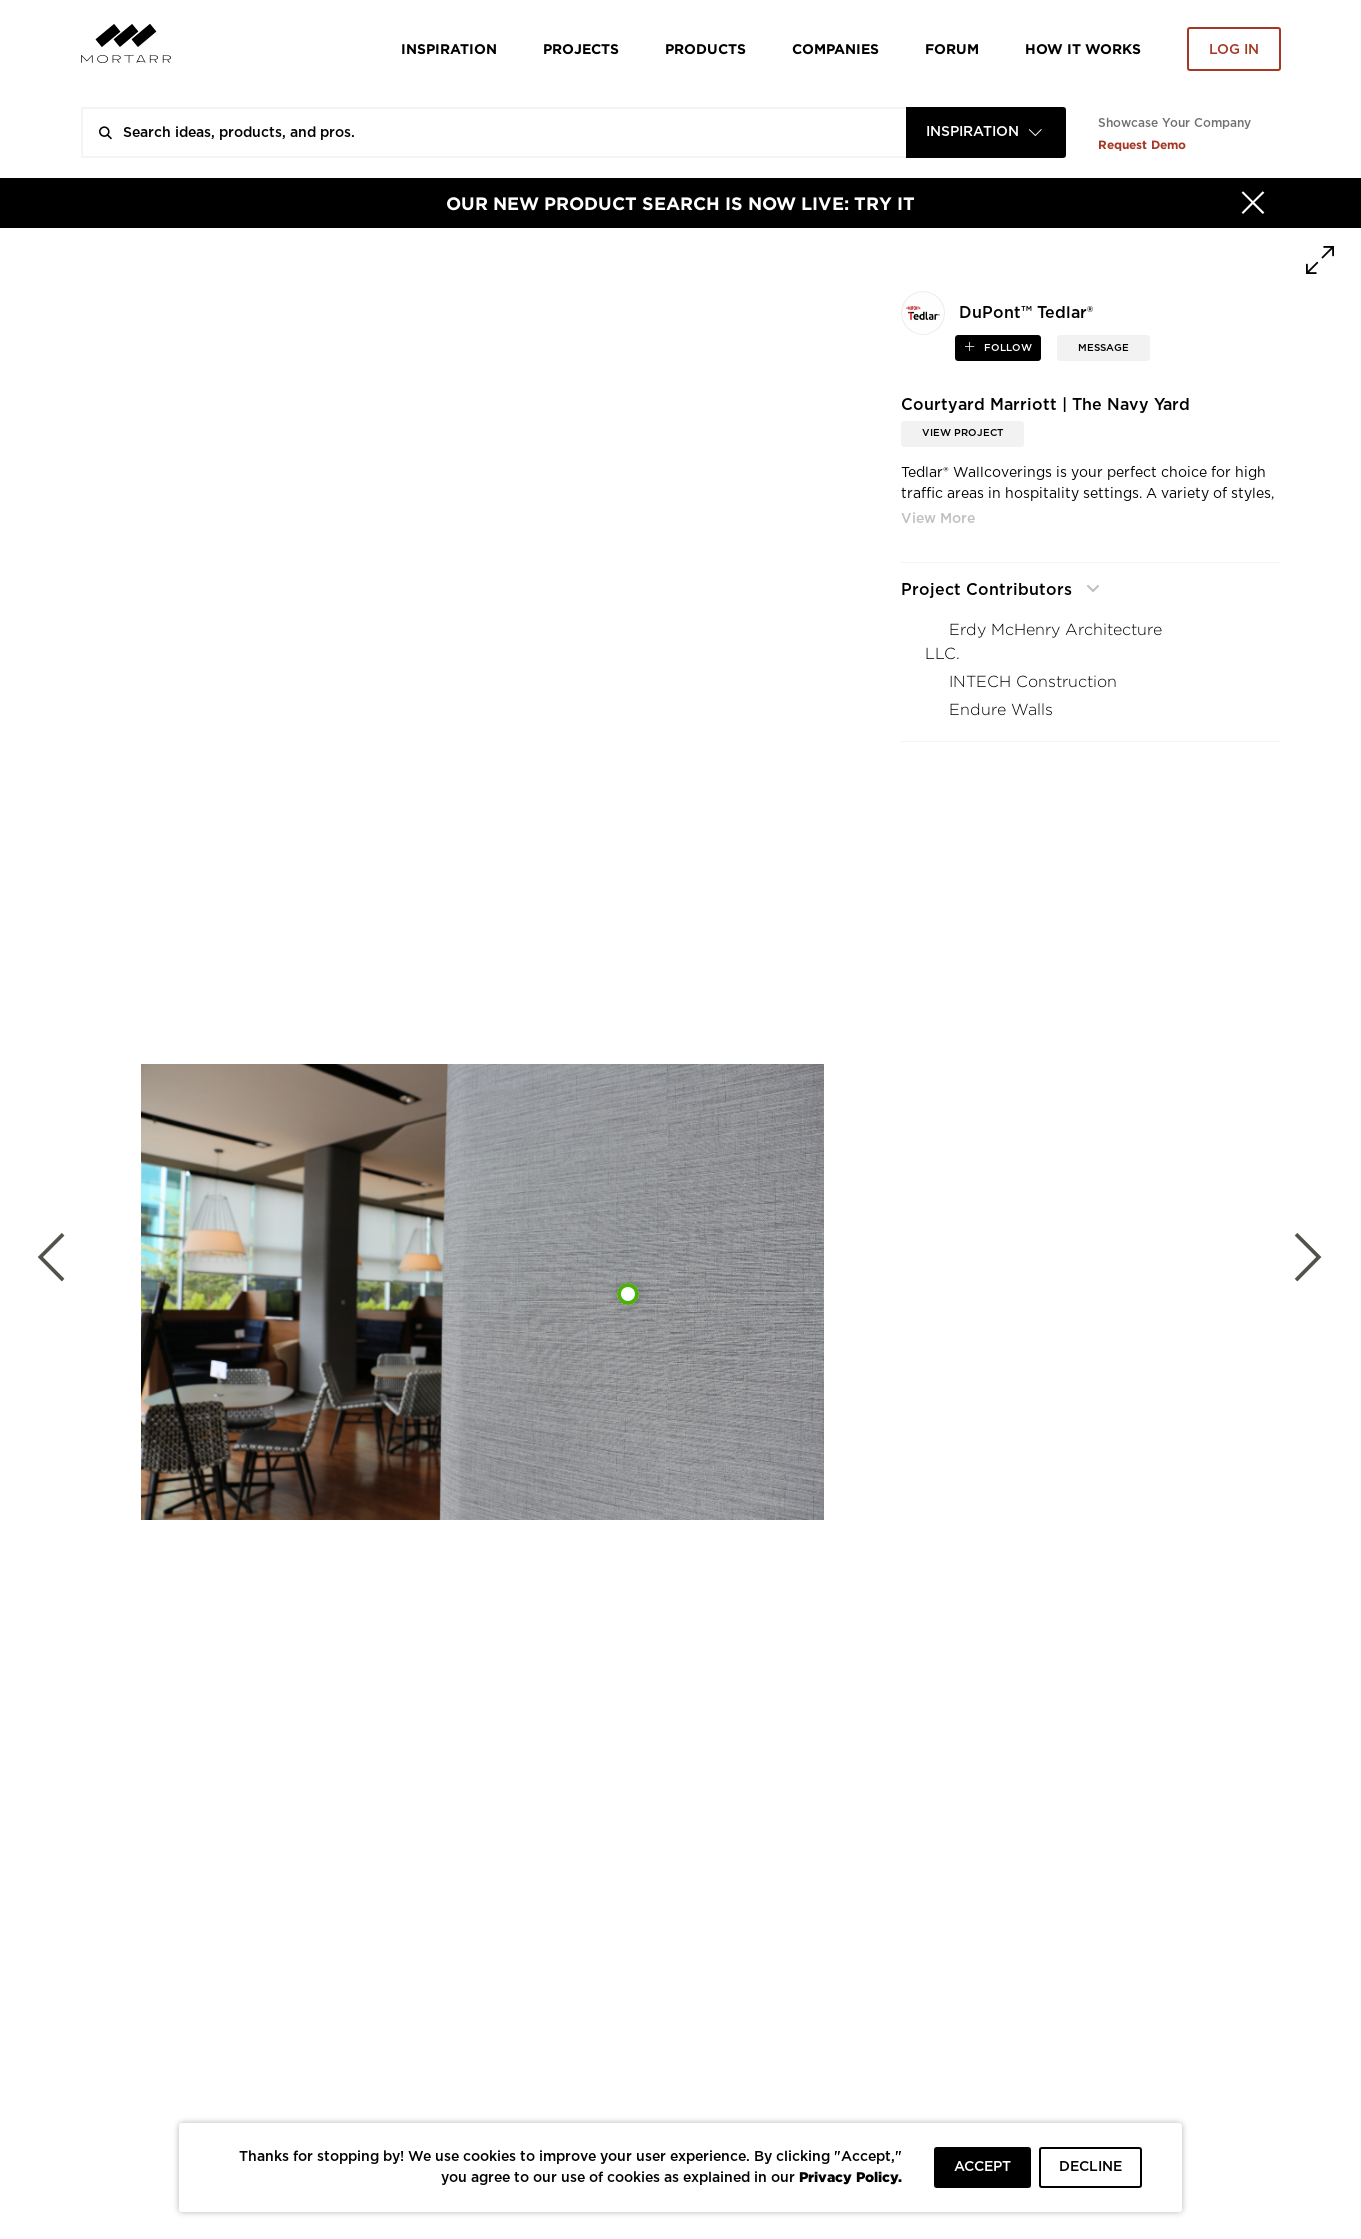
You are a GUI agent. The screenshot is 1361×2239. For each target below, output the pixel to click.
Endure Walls (1001, 709)
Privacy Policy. (850, 2176)
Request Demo (1142, 144)
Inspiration (449, 48)
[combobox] (986, 132)
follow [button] (1006, 348)
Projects (581, 48)
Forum (952, 48)
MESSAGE (1103, 348)
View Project (962, 433)
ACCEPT (982, 2167)
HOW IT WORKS (1083, 48)
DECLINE (1090, 2167)
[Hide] (1253, 203)
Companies (835, 48)
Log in (1234, 50)
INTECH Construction (1033, 681)
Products (705, 48)
